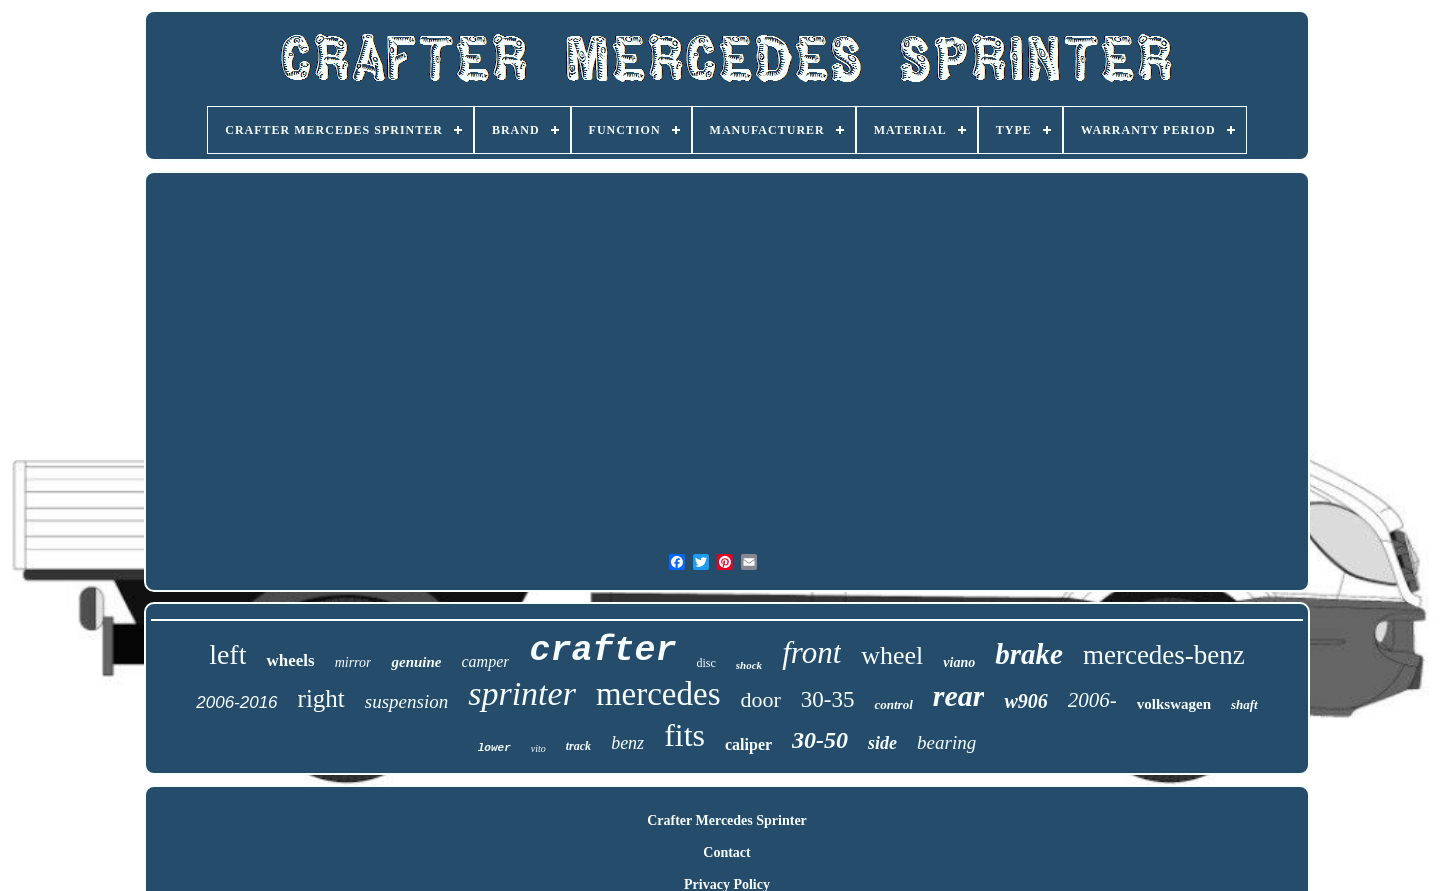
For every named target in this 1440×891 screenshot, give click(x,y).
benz (627, 743)
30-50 (820, 740)
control (893, 704)
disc (706, 663)
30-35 (828, 699)
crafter (602, 651)
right (321, 698)
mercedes (658, 694)
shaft (1244, 704)
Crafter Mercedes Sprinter (727, 820)
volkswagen (1174, 704)
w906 (1025, 701)
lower (494, 748)
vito (538, 748)
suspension (406, 701)
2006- (1092, 700)
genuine (416, 662)
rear (959, 695)
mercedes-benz (1164, 655)
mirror (353, 662)
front (811, 652)
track (578, 746)
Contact (726, 852)
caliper (748, 744)
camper (485, 661)
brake (1029, 654)
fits (684, 735)
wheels (290, 660)
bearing (946, 742)
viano (959, 662)
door (760, 699)
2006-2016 (236, 702)
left (227, 654)
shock (749, 665)
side (882, 743)
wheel (892, 655)
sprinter (522, 693)
